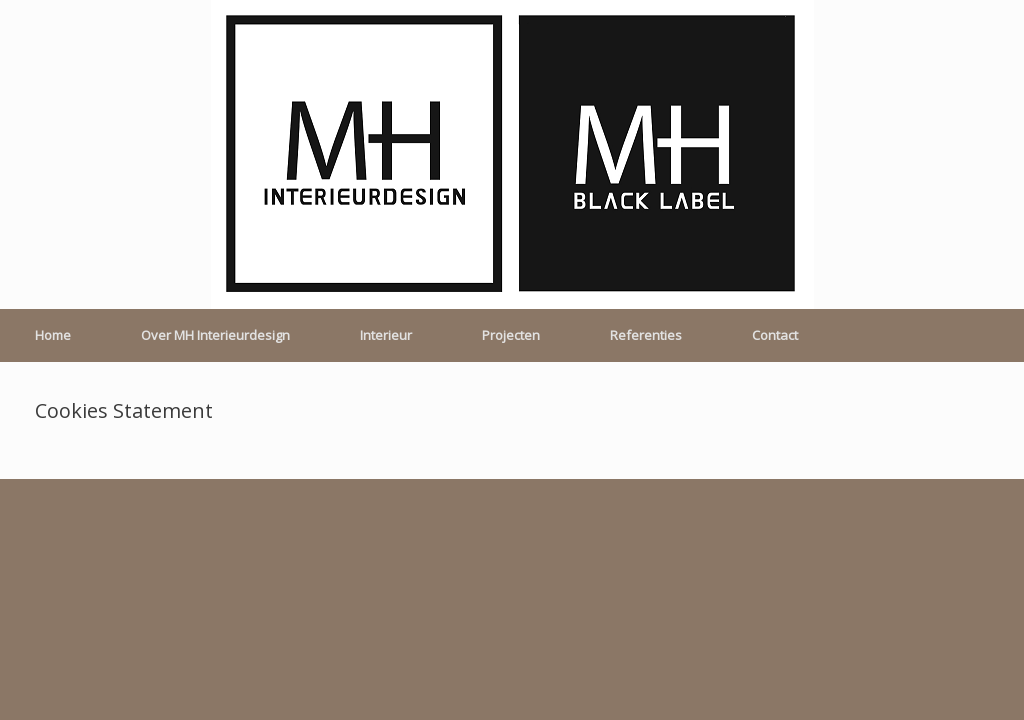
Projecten (511, 335)
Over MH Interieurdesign (215, 335)
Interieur (386, 335)
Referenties (646, 335)
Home (53, 335)
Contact (775, 335)
